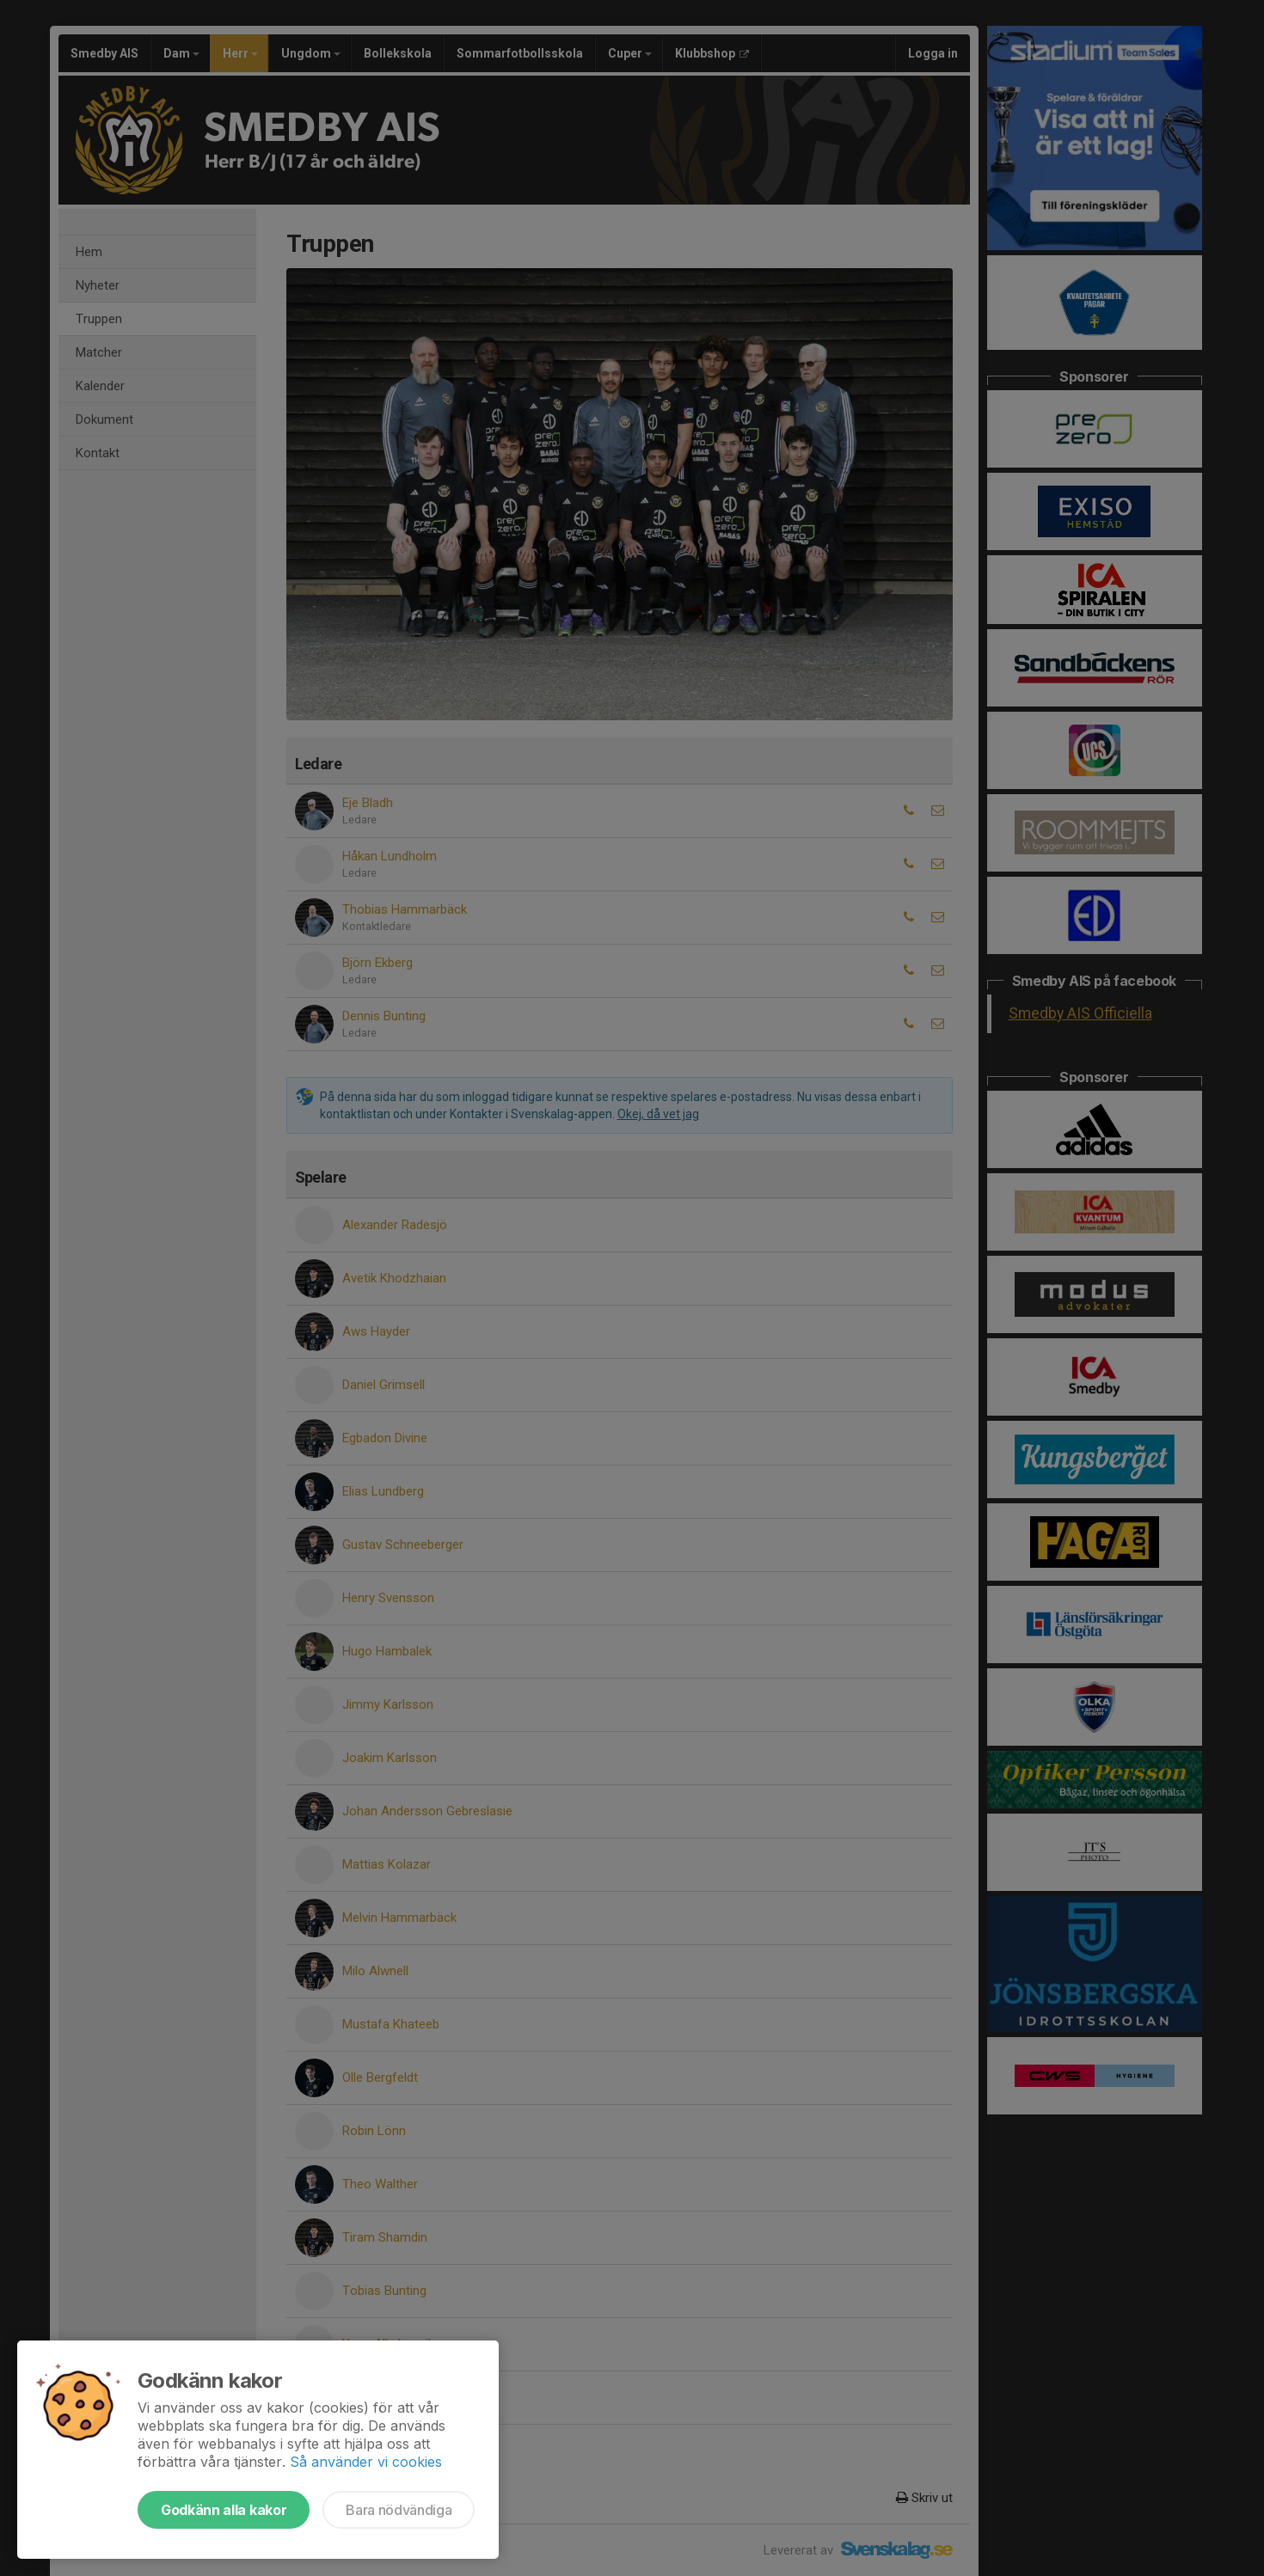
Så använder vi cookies (366, 2461)
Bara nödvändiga (398, 2509)
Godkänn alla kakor (223, 2509)
